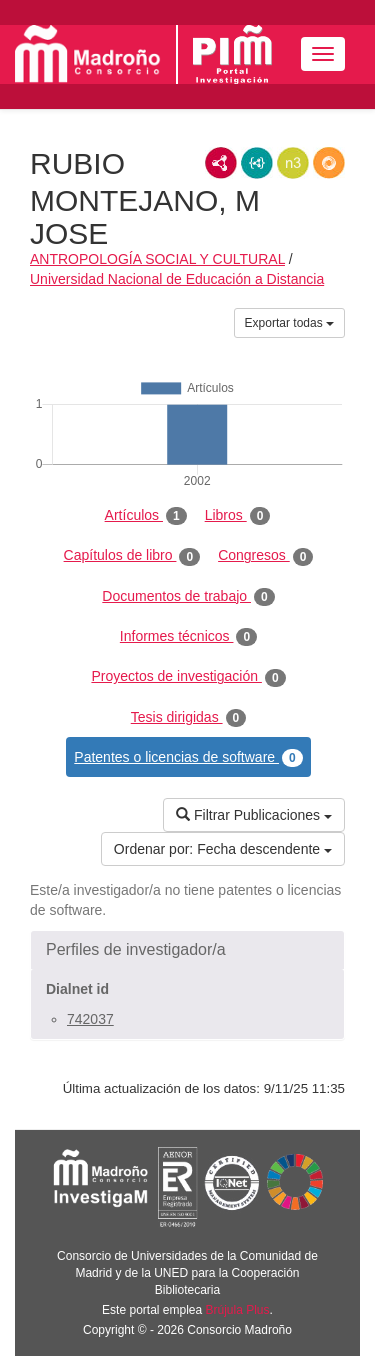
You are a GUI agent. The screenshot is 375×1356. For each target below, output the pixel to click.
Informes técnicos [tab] (188, 637)
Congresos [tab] (265, 556)
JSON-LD (257, 163)
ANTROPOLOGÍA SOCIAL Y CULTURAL (157, 259)
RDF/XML (221, 163)
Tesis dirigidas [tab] (189, 718)
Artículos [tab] (146, 516)
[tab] (187, 950)
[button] (187, 950)
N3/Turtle (293, 163)
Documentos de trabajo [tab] (188, 597)
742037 (90, 1019)
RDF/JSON (329, 163)
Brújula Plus (238, 1310)
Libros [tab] (238, 516)
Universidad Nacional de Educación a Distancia (177, 279)
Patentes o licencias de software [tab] (188, 758)
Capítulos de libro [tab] (132, 556)
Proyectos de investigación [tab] (188, 677)
